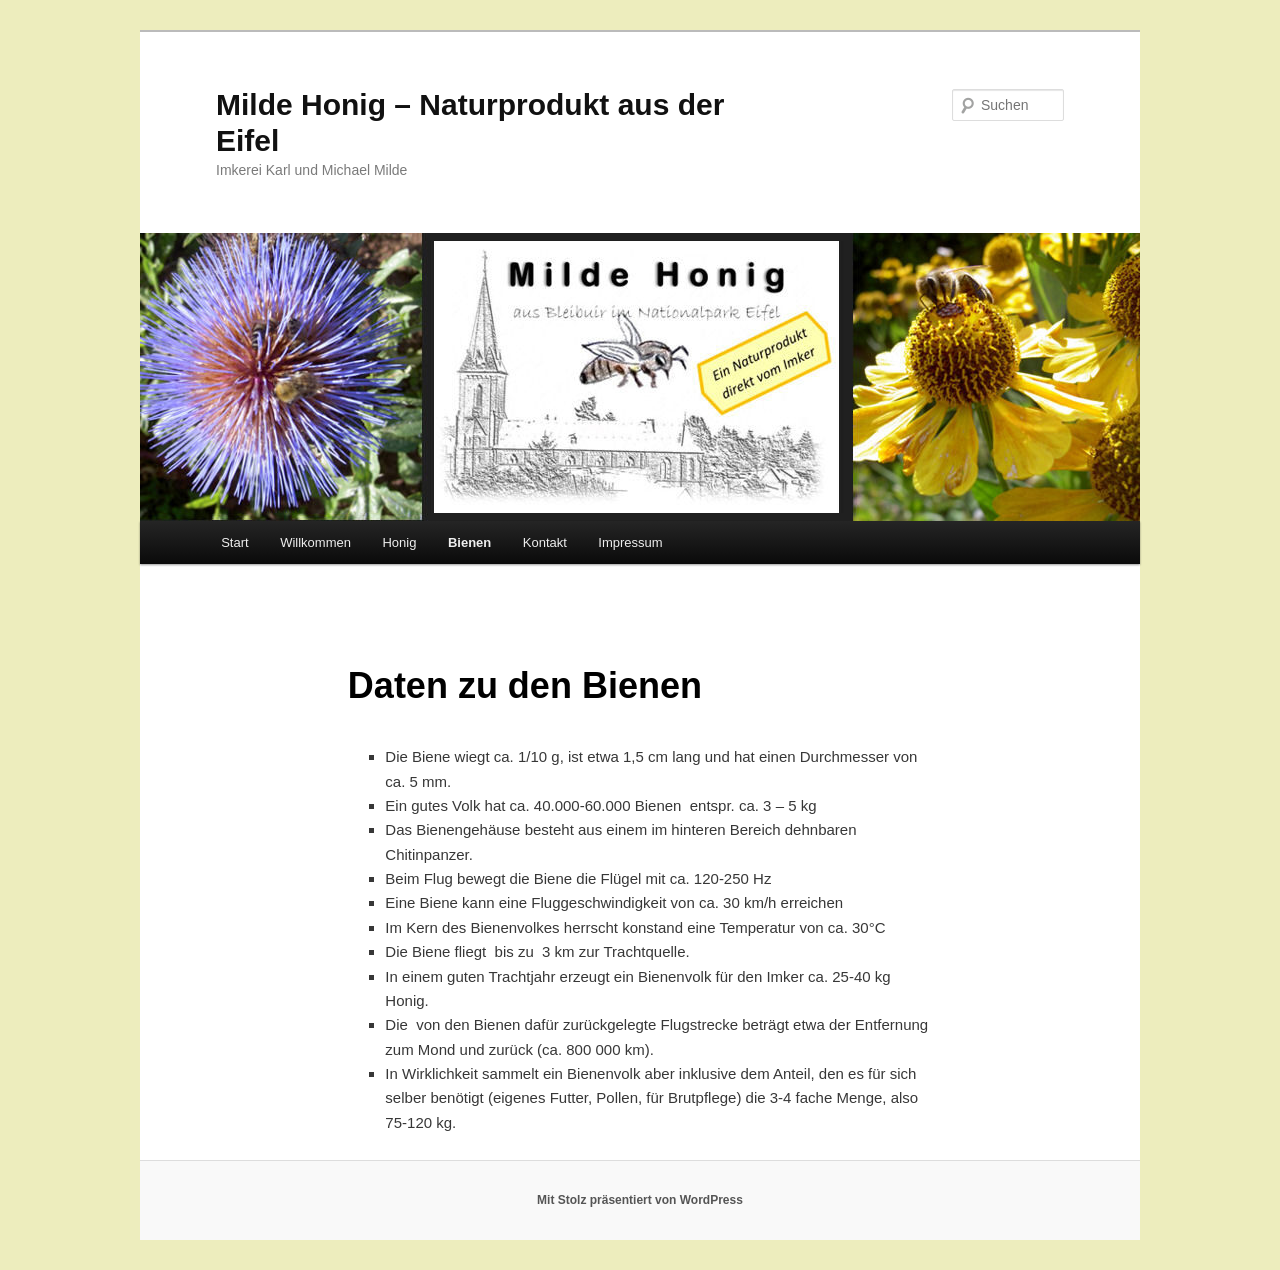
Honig (399, 542)
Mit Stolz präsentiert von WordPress (640, 1200)
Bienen (469, 542)
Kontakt (545, 542)
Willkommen (315, 542)
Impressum (630, 542)
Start (234, 542)
